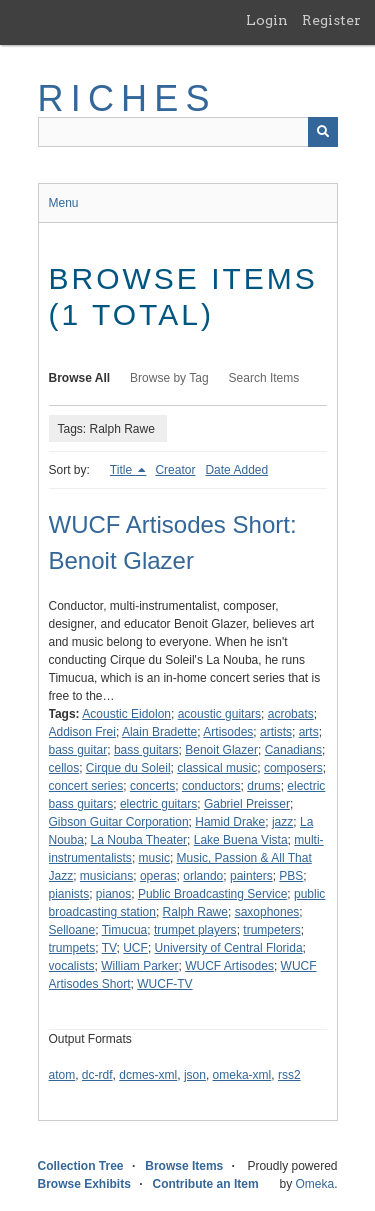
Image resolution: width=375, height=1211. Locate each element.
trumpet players (195, 930)
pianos (113, 894)
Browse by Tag (169, 378)
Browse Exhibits (84, 1184)
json (195, 1075)
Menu (64, 203)
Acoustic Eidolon (126, 714)
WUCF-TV (164, 984)
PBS (291, 876)
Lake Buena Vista (241, 840)
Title (123, 470)
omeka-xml (242, 1075)
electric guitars (158, 804)
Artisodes (228, 732)
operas (158, 876)
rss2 (289, 1075)
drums (263, 786)
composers (293, 768)
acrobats (291, 714)
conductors (211, 786)
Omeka (314, 1184)
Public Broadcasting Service (212, 894)
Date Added (236, 470)
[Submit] (323, 132)
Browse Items (184, 1166)
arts (309, 732)
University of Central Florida (229, 948)
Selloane (72, 930)
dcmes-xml (148, 1075)
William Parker (139, 966)
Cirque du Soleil (128, 768)
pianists (69, 894)
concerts (152, 786)
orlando (203, 876)
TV (109, 948)
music (154, 858)
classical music (217, 768)
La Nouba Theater (139, 840)
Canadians (293, 750)
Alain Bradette (159, 732)
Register (331, 20)
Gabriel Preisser (247, 804)
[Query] (188, 132)
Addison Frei (82, 732)
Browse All (80, 378)
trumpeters (271, 930)
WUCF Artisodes (229, 966)
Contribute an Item (206, 1184)
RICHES (127, 98)
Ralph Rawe (195, 912)
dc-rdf (97, 1075)
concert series (86, 786)
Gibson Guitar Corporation (119, 822)
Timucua (125, 930)
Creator (175, 470)
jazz (282, 822)
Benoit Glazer (221, 750)
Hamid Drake (230, 822)
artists (276, 732)
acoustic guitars (219, 714)
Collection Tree (81, 1166)
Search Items (264, 378)
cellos (64, 768)
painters (251, 876)
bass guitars (146, 750)
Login (267, 20)
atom (62, 1075)
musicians (106, 876)
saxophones (267, 912)
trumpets (72, 948)
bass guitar (78, 750)
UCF (135, 948)
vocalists (72, 966)
